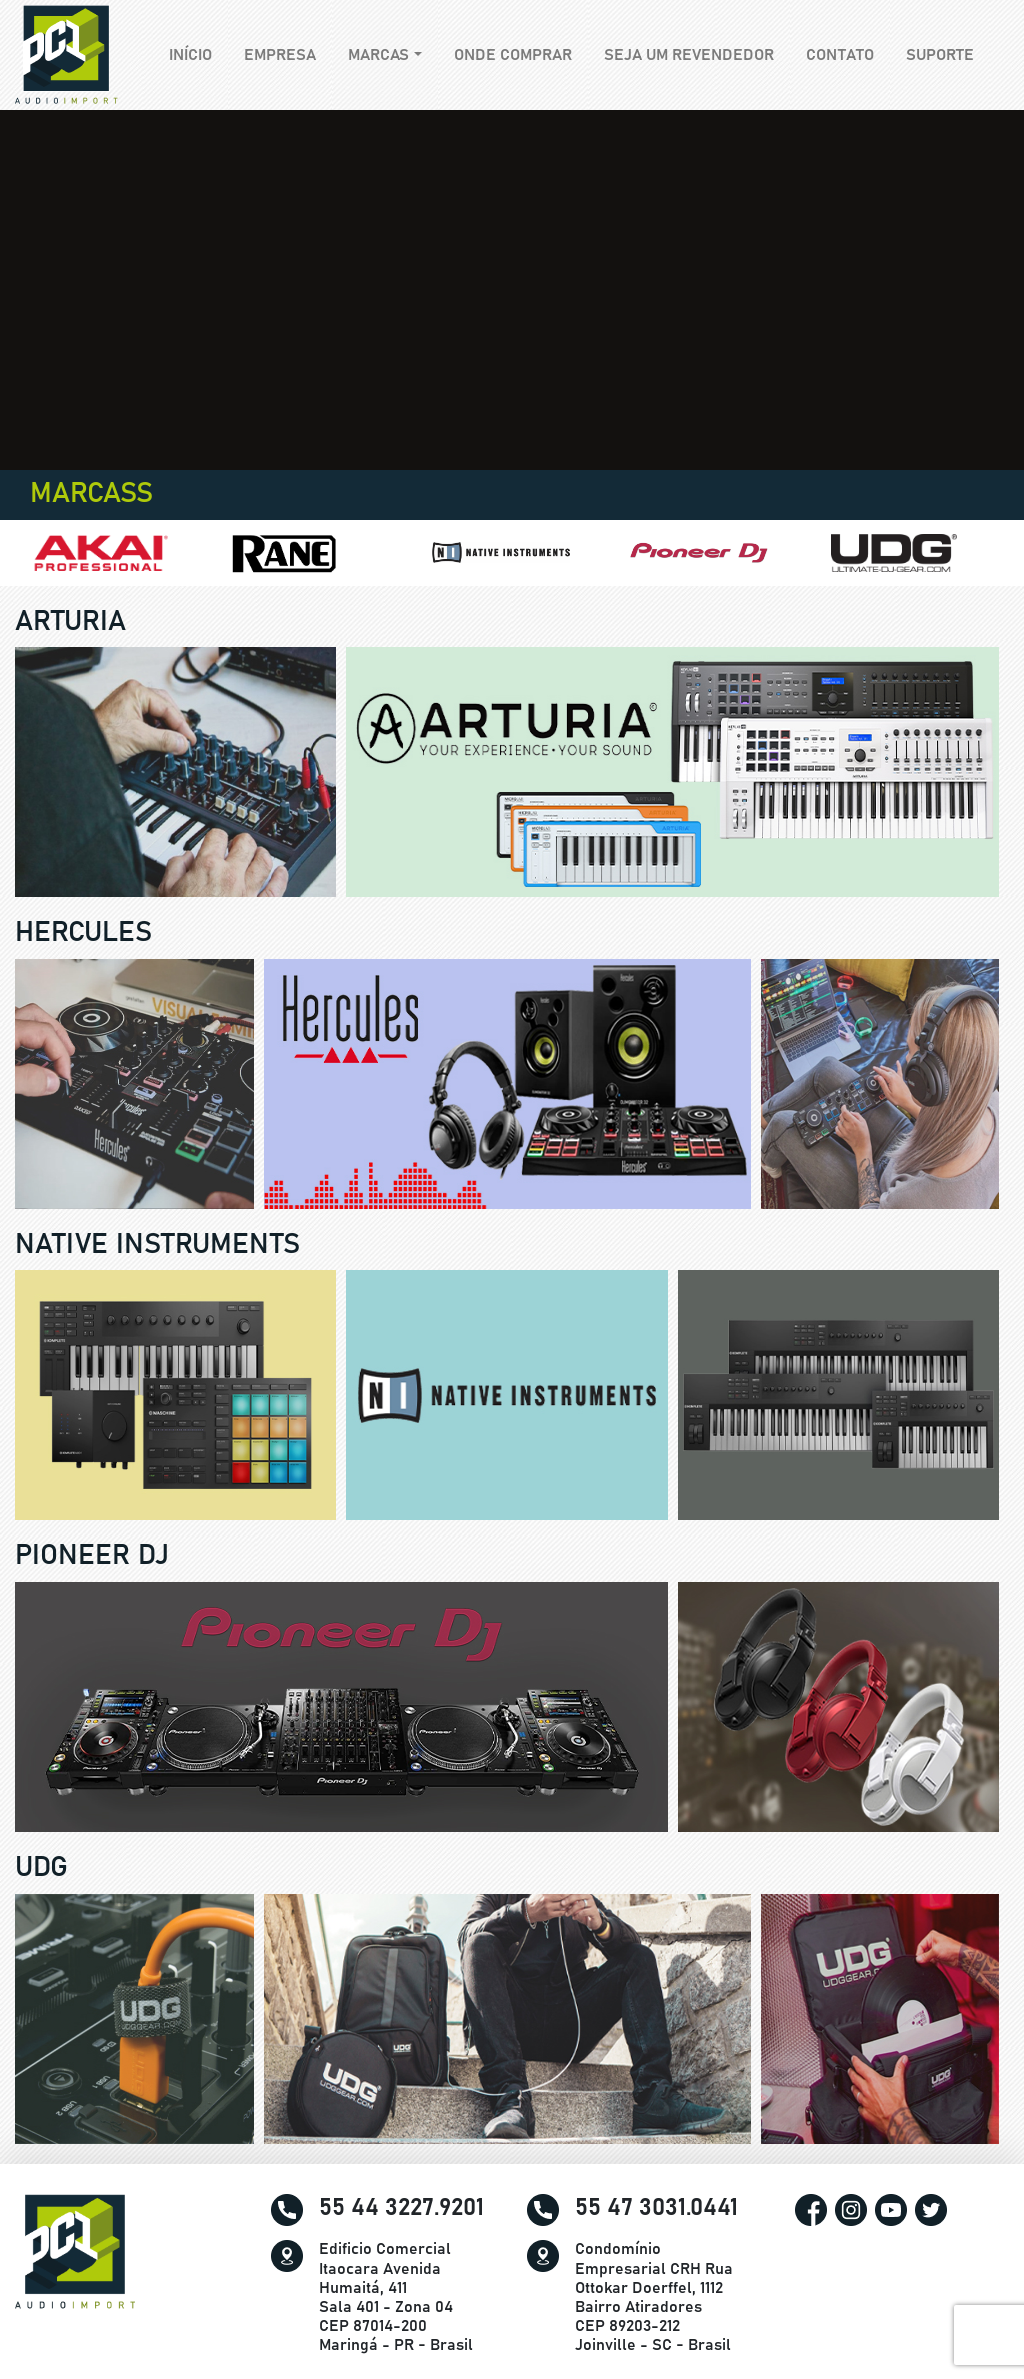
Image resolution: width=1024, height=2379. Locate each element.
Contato (840, 55)
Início (198, 53)
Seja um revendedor (689, 55)
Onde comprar (513, 55)
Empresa (280, 55)
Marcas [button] (378, 55)
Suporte (940, 55)
